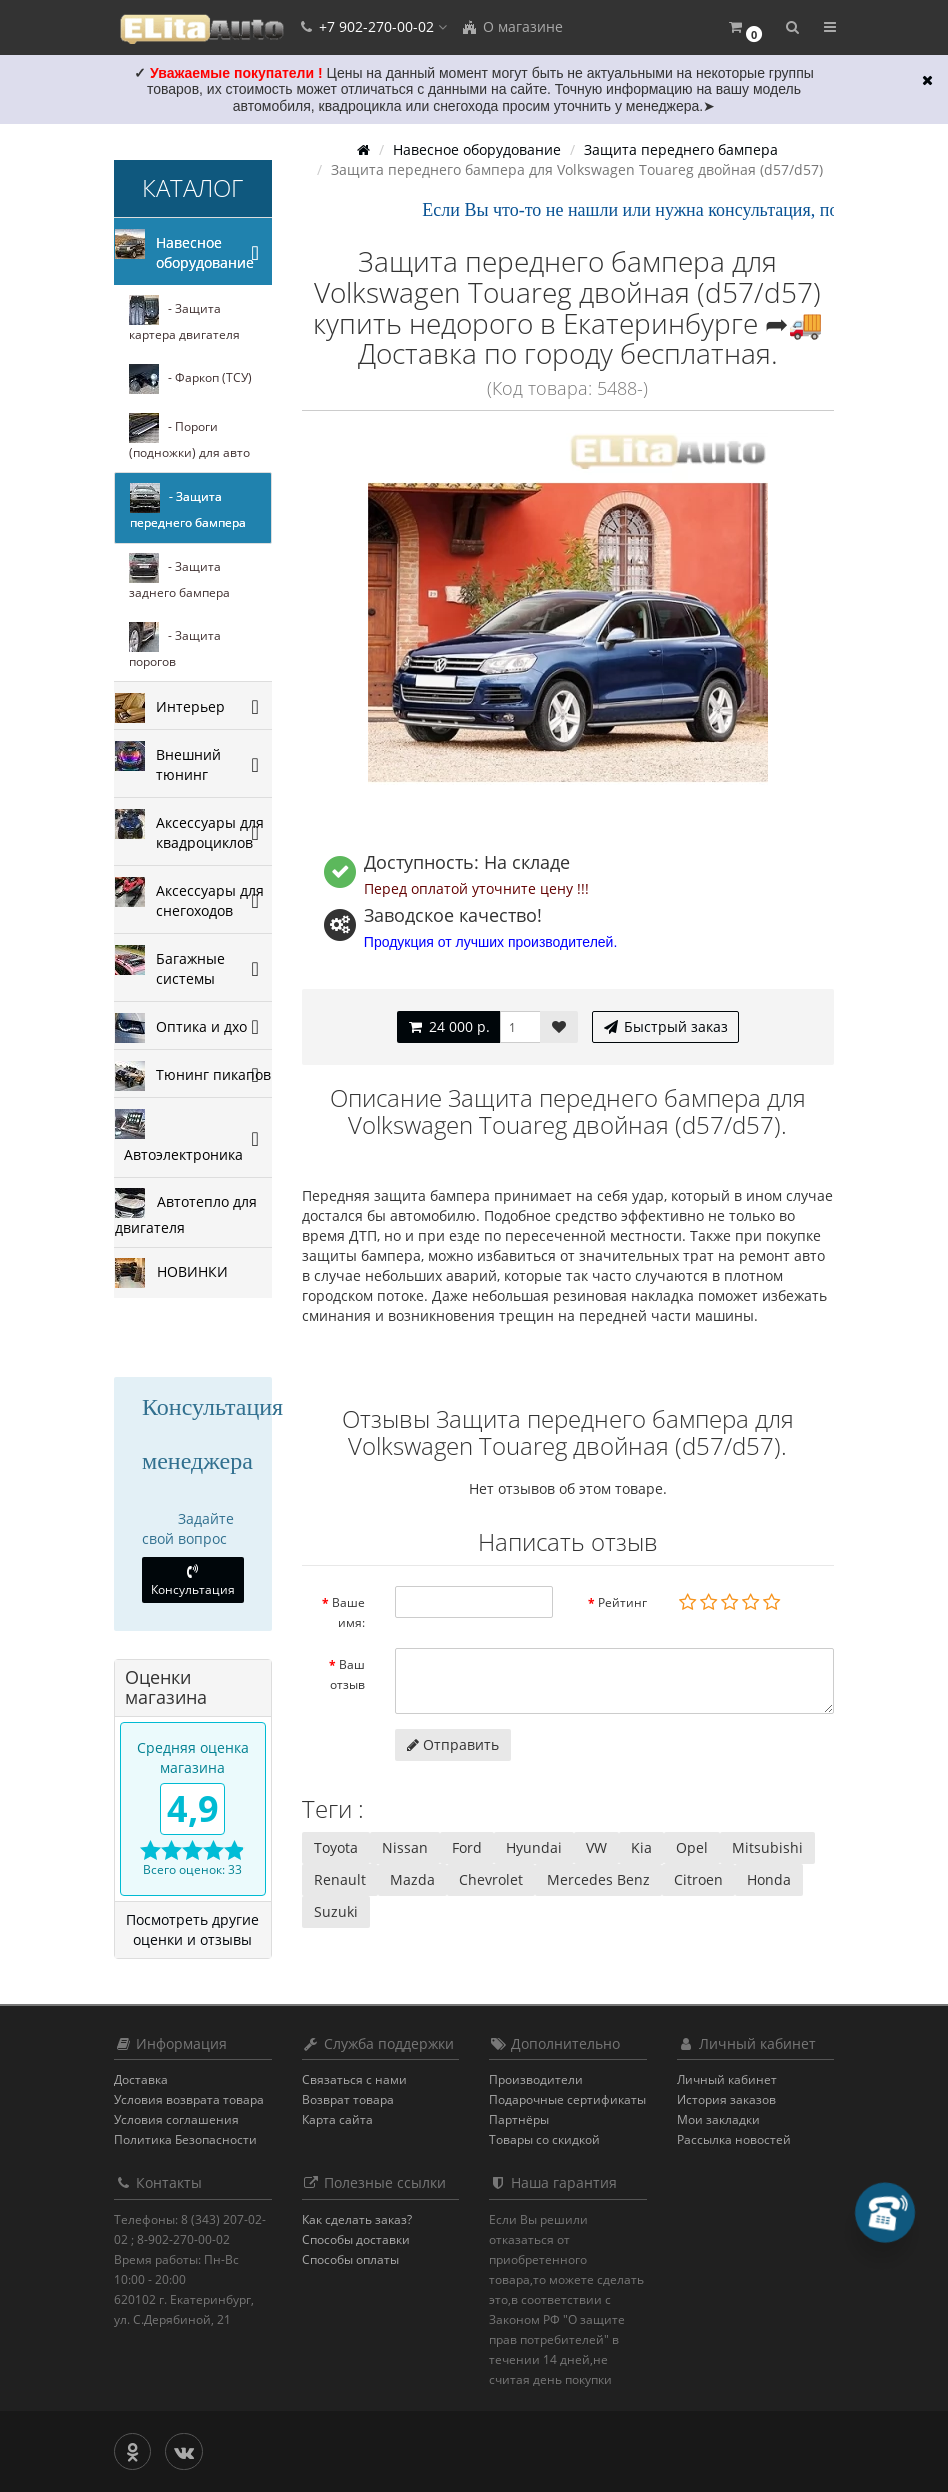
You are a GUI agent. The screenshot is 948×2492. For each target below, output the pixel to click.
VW (596, 1847)
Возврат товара (348, 2099)
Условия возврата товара (189, 2099)
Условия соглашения (176, 2119)
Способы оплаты (350, 2259)
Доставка (141, 2079)
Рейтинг (622, 1602)
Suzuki (336, 1911)
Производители (536, 2079)
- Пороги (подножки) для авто (189, 437)
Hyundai (534, 1847)
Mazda (412, 1879)
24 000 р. (448, 1026)
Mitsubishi (767, 1847)
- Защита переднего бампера (188, 507)
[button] (744, 27)
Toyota (336, 1847)
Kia (641, 1847)
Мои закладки (718, 2119)
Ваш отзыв (347, 1674)
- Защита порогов (175, 646)
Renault (340, 1879)
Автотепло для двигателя (186, 1212)
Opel (692, 1847)
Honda (769, 1879)
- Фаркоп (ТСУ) (190, 379)
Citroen (698, 1879)
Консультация (193, 1581)
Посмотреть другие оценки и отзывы (192, 1929)
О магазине (512, 26)
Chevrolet (491, 1879)
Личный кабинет (727, 2079)
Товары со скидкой (544, 2139)
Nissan (405, 1847)
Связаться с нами (354, 2079)
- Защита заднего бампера (179, 577)
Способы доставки (356, 2239)
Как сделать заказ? (357, 2219)
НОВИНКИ (171, 1273)
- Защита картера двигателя (184, 319)
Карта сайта (337, 2119)
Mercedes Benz (598, 1879)
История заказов (726, 2099)
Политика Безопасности (185, 2139)
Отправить (453, 1744)
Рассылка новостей (734, 2139)
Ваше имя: (348, 1612)
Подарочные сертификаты (567, 2099)
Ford (467, 1847)
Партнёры (519, 2119)
